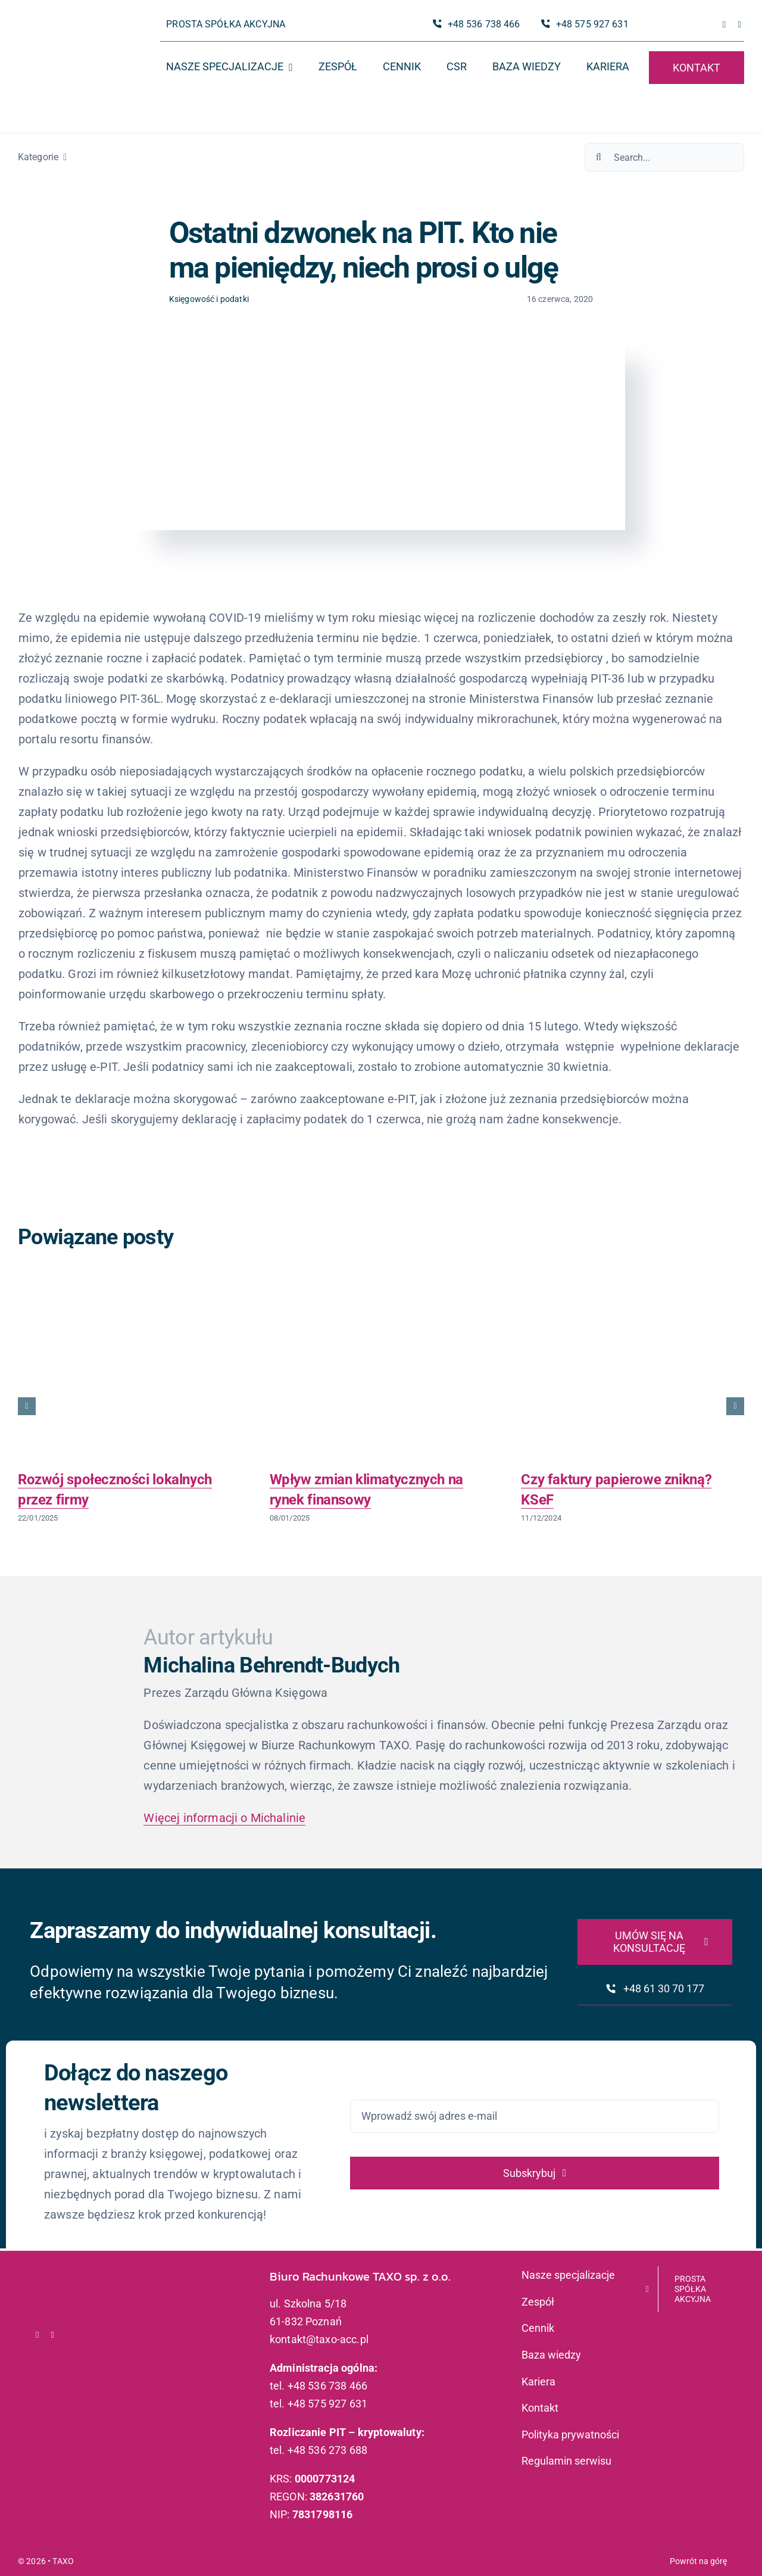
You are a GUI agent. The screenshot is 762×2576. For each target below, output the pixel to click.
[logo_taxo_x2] (69, 33)
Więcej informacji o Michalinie (224, 1818)
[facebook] (724, 24)
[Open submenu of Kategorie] (62, 157)
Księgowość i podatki (209, 299)
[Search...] (664, 157)
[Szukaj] (599, 157)
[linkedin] (739, 24)
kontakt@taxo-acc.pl (319, 2339)
